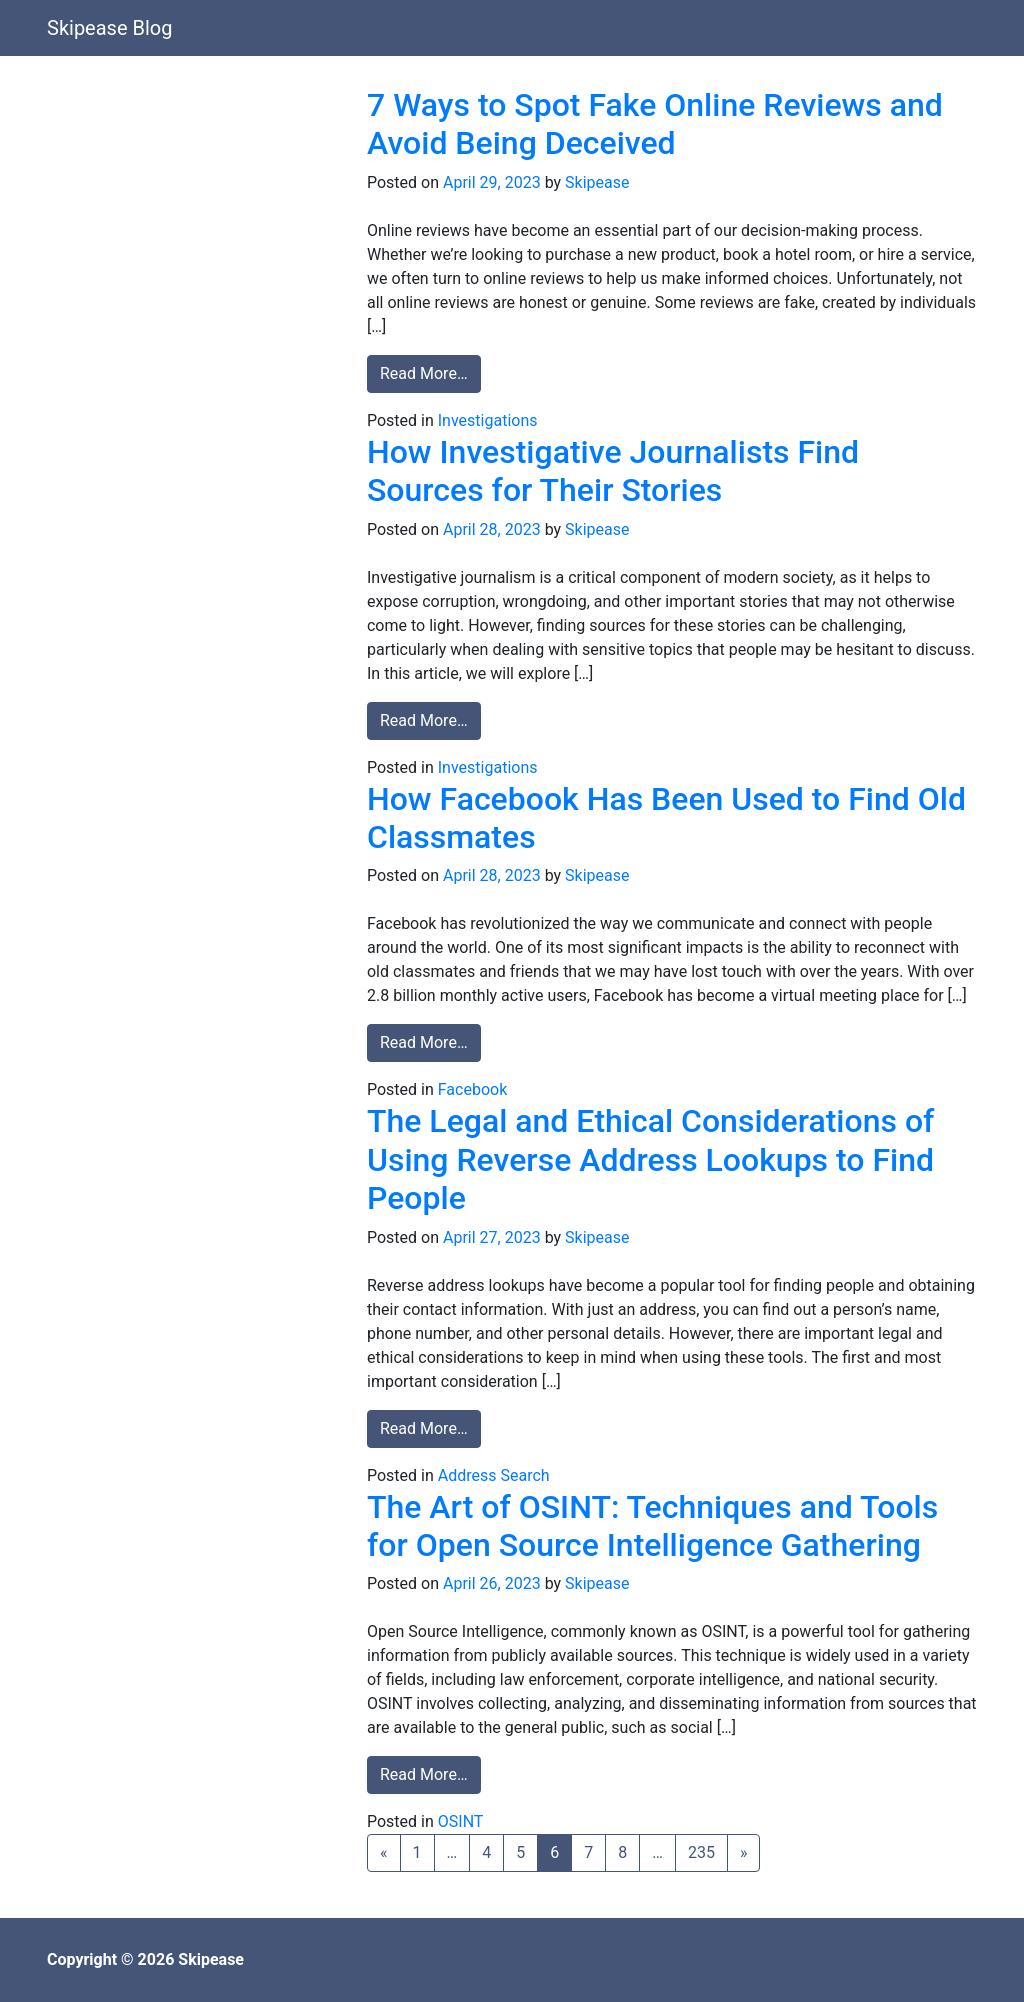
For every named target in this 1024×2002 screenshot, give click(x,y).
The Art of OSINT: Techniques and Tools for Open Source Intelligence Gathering (652, 1526)
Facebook (472, 1089)
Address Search (494, 1475)
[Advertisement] (192, 211)
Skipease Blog (109, 28)
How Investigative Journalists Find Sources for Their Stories (613, 471)
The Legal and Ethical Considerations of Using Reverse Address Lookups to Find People (650, 1159)
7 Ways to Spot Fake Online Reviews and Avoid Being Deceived (655, 124)
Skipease (597, 182)
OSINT (461, 1821)
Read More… (430, 372)
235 (701, 1852)
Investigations (488, 420)
